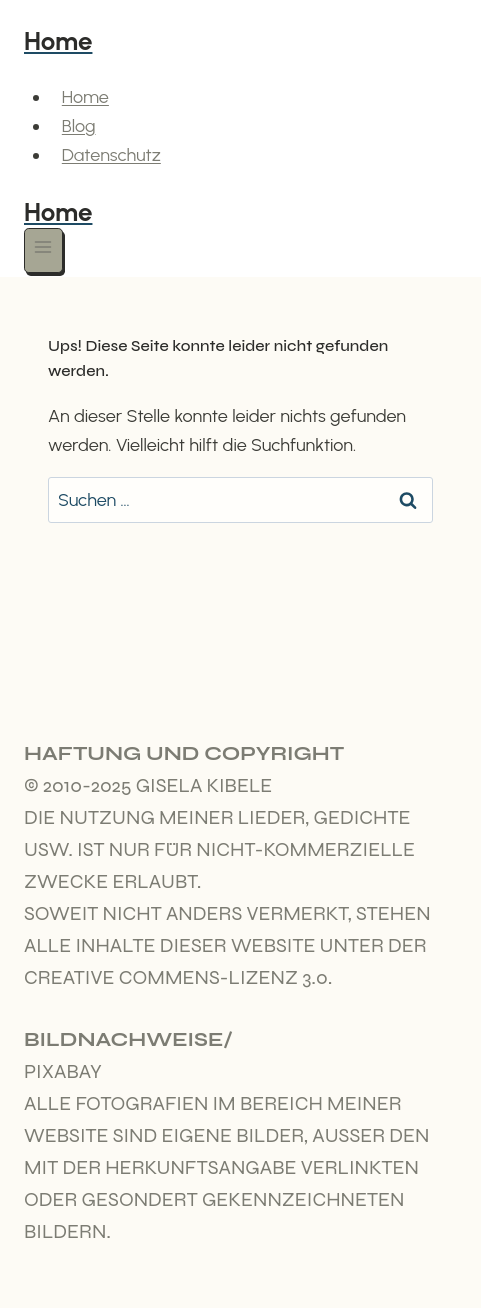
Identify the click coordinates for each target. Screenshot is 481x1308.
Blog (79, 126)
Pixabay (63, 1071)
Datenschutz (111, 155)
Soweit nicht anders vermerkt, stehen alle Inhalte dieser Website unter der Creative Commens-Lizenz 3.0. (227, 945)
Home (85, 97)
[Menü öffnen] (43, 250)
